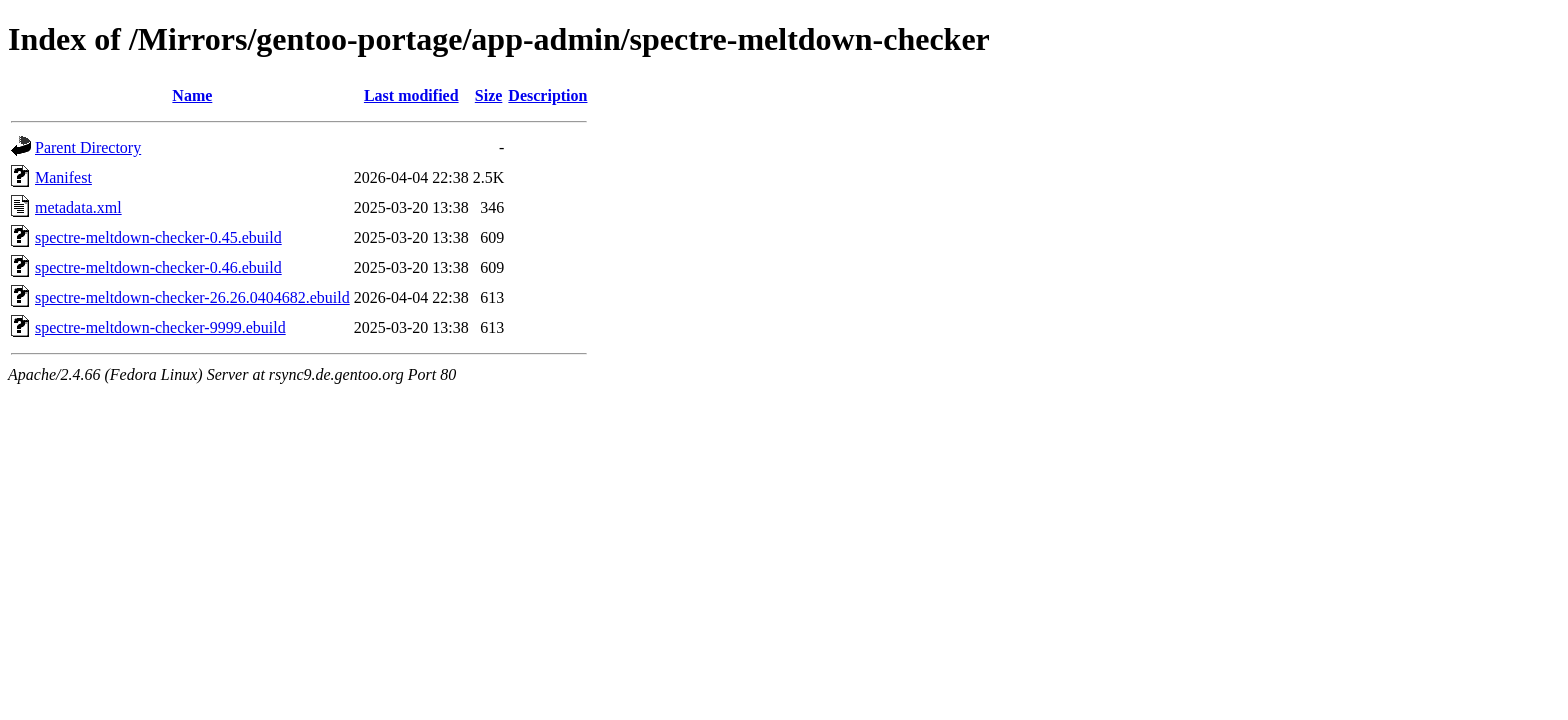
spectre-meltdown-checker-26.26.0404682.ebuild (192, 297)
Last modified (411, 95)
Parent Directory (88, 147)
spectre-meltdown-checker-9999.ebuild (160, 327)
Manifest (63, 177)
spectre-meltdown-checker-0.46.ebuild (158, 267)
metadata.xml (78, 207)
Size (489, 95)
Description (547, 95)
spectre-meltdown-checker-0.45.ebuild (158, 237)
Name (192, 95)
